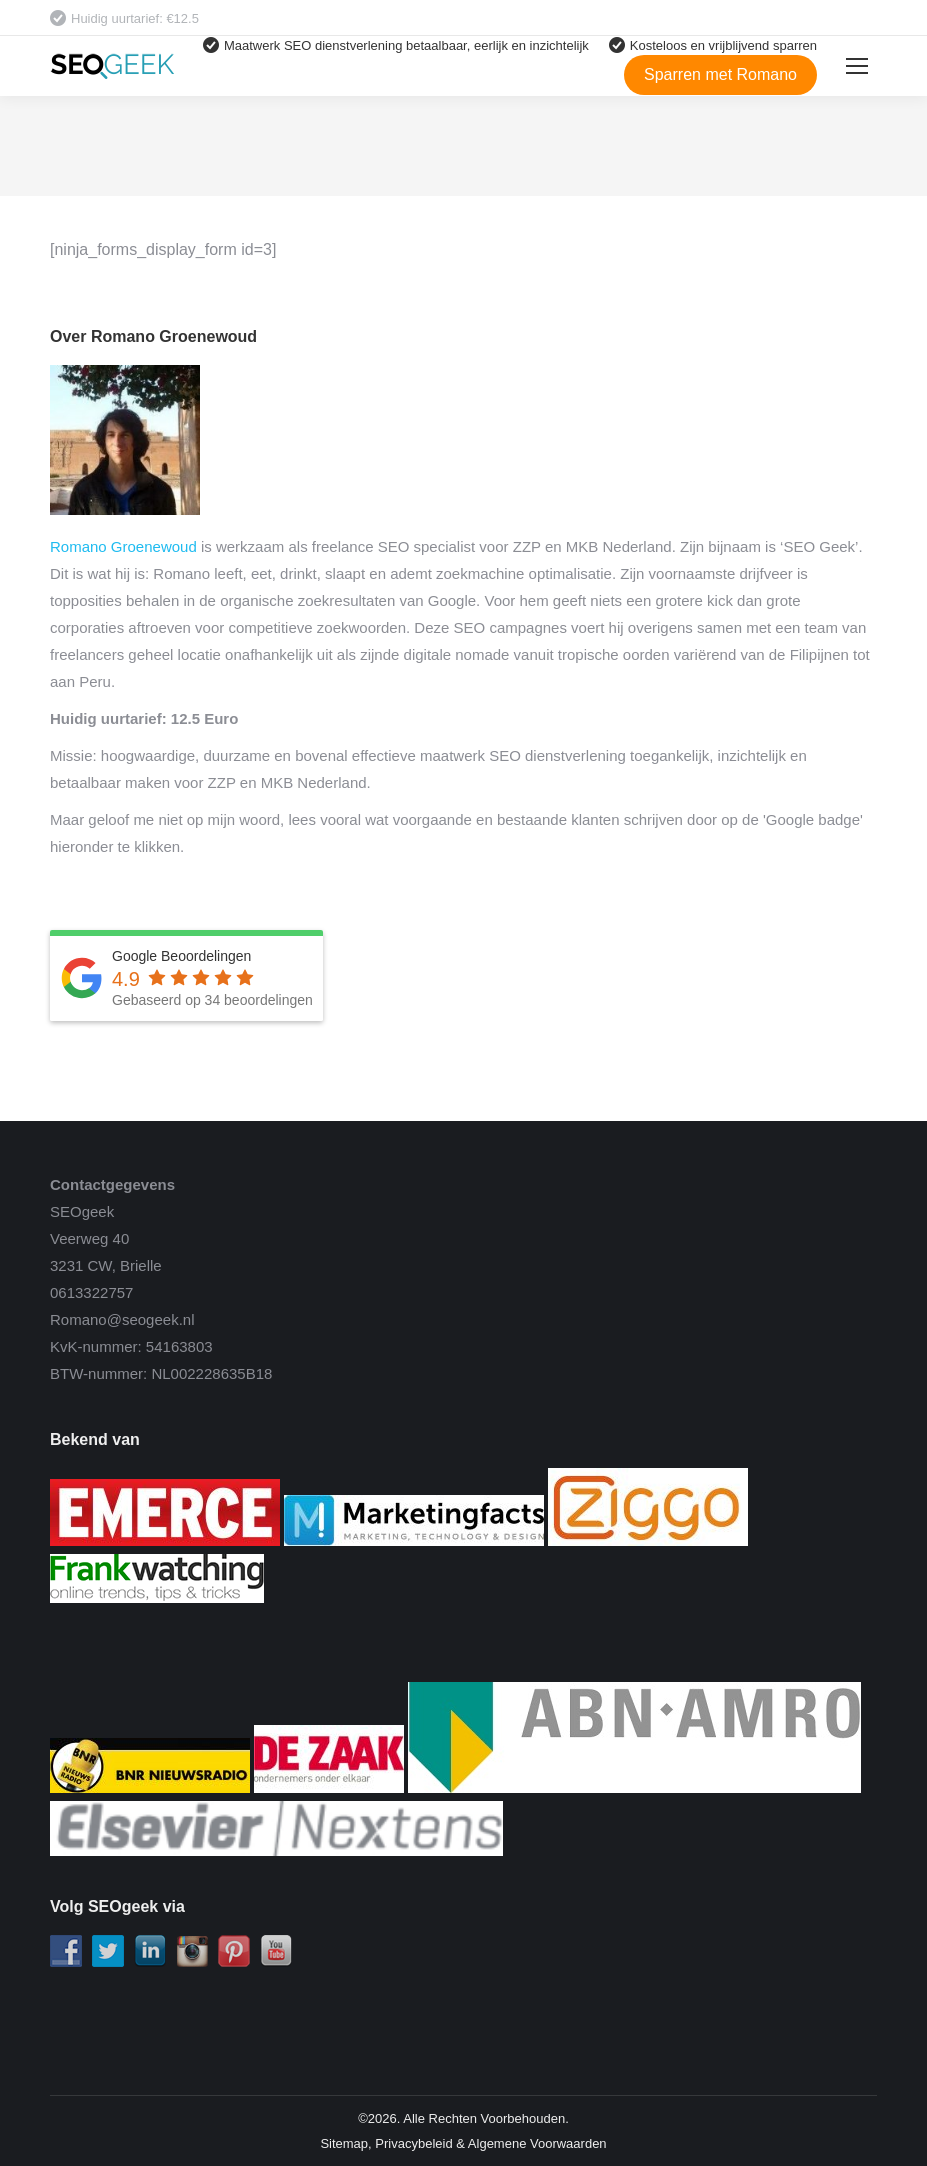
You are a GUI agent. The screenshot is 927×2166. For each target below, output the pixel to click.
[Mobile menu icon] (857, 66)
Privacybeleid (413, 2143)
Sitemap (344, 2143)
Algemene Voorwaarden (537, 2143)
